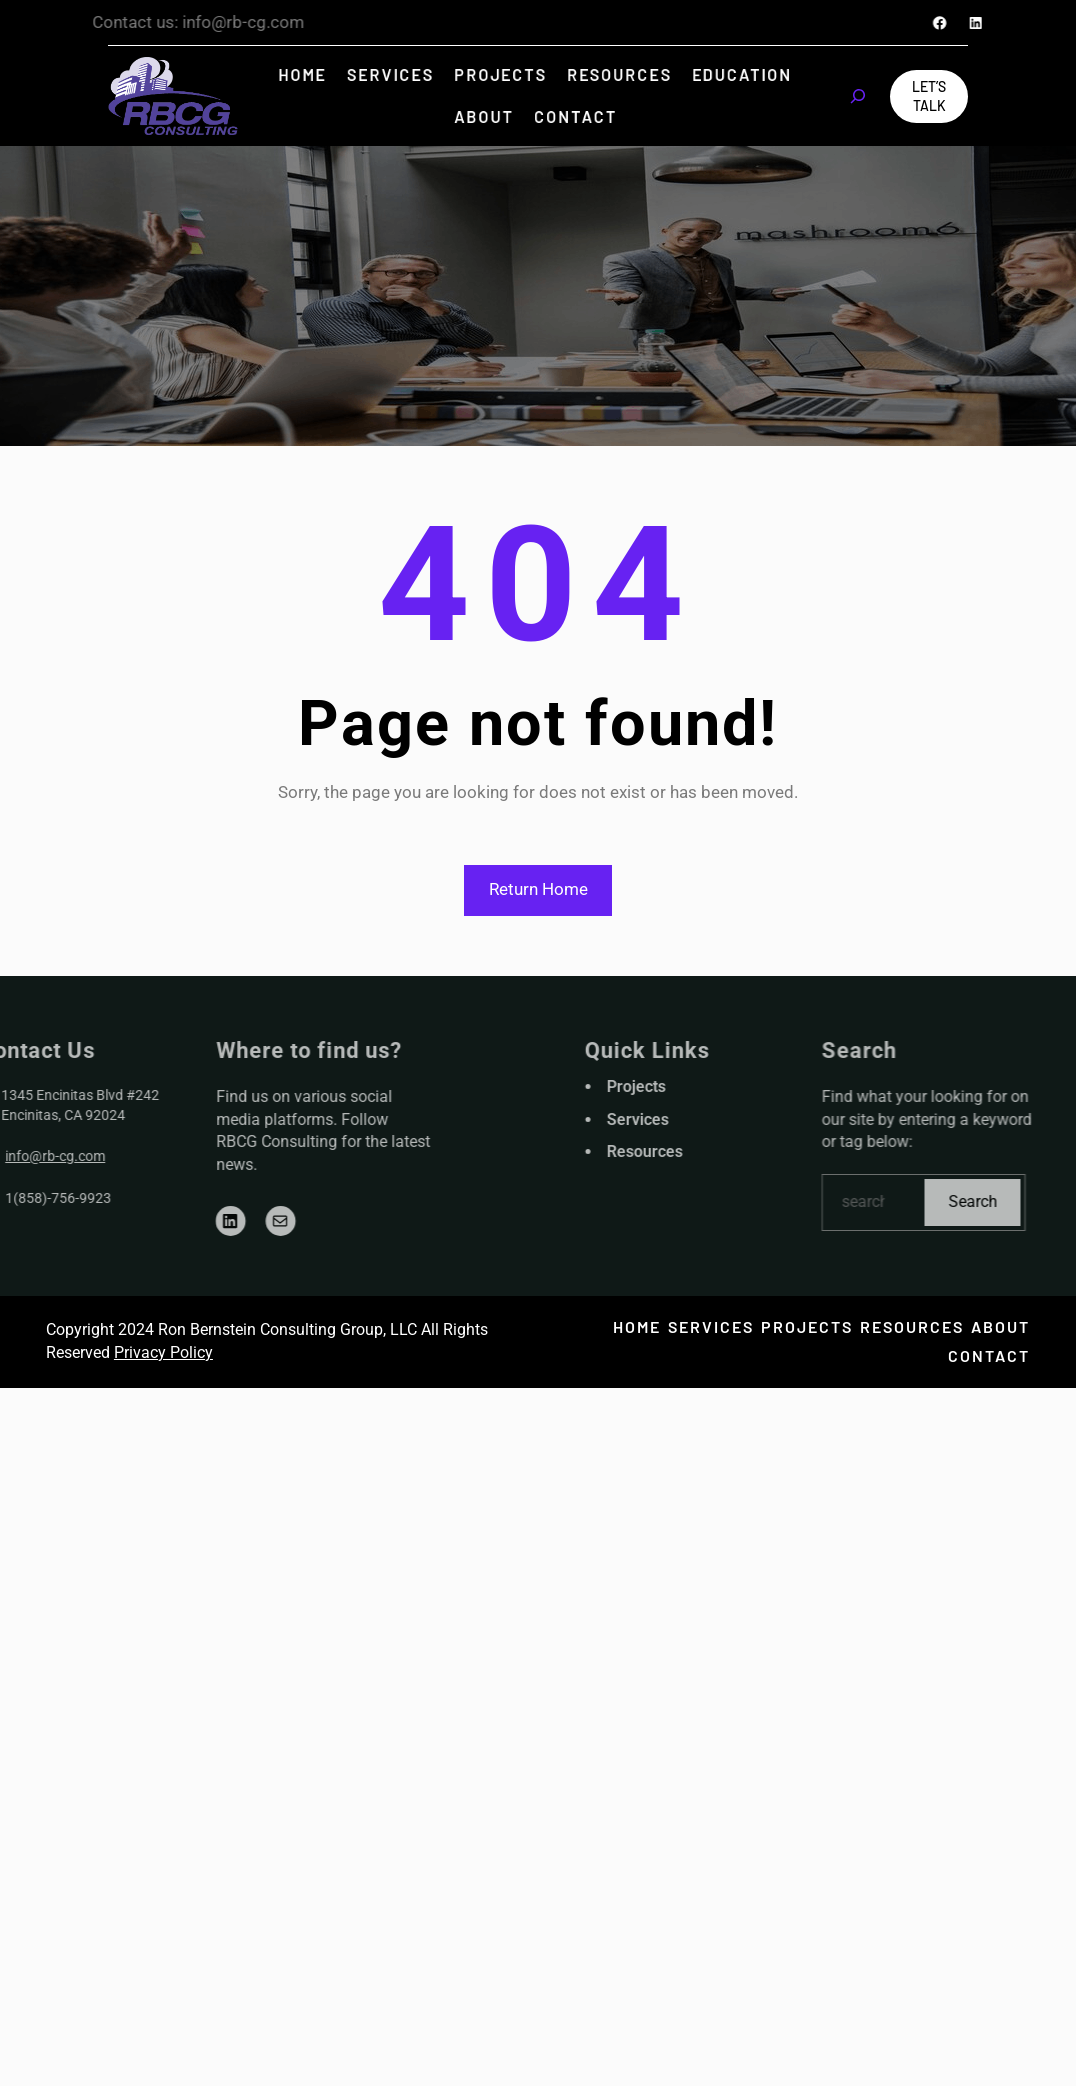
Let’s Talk (929, 96)
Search (1023, 1201)
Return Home (538, 889)
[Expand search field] (858, 96)
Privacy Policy (163, 1352)
